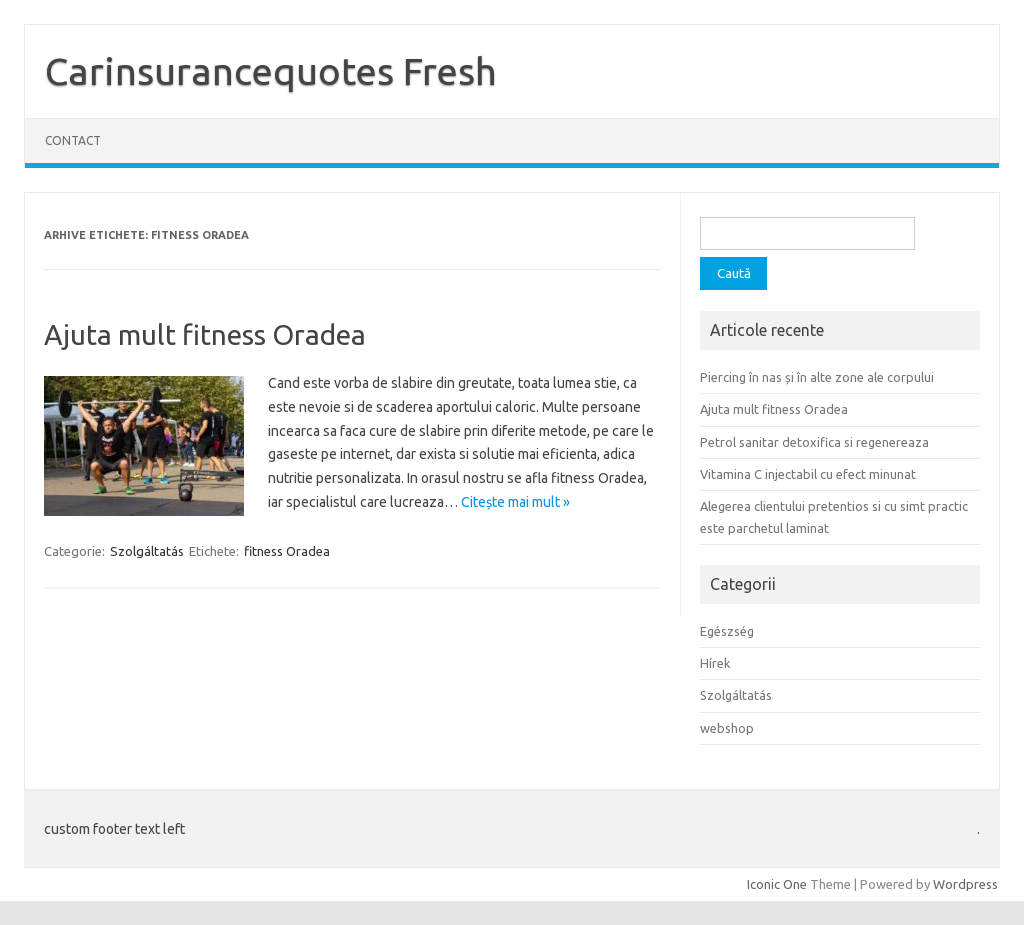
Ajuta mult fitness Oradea (205, 334)
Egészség (727, 631)
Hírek (715, 663)
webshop (727, 728)
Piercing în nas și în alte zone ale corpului (817, 377)
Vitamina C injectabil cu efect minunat (808, 474)
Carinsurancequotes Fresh (271, 71)
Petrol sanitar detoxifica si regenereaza (814, 442)
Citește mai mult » (515, 502)
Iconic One (777, 884)
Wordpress (965, 884)
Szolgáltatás (147, 551)
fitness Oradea (287, 551)
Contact (73, 140)
